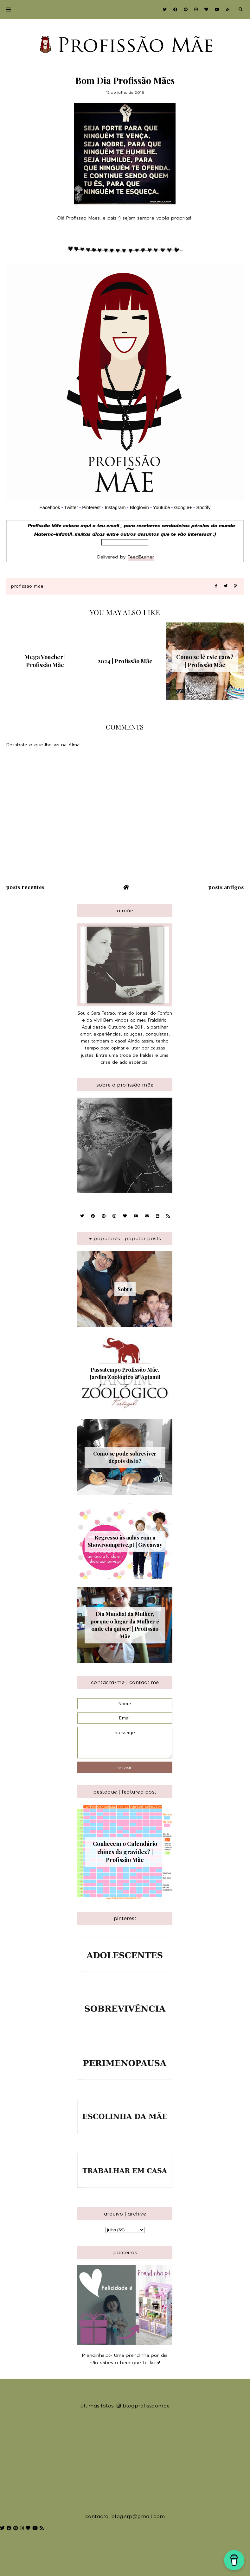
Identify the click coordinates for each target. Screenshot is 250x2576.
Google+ (183, 507)
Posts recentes (25, 886)
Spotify (203, 507)
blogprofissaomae (143, 2406)
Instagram (116, 507)
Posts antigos (226, 886)
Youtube (161, 507)
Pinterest (91, 507)
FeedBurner (141, 556)
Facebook (50, 507)
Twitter (71, 507)
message (124, 1742)
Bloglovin (139, 507)
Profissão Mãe (27, 586)
